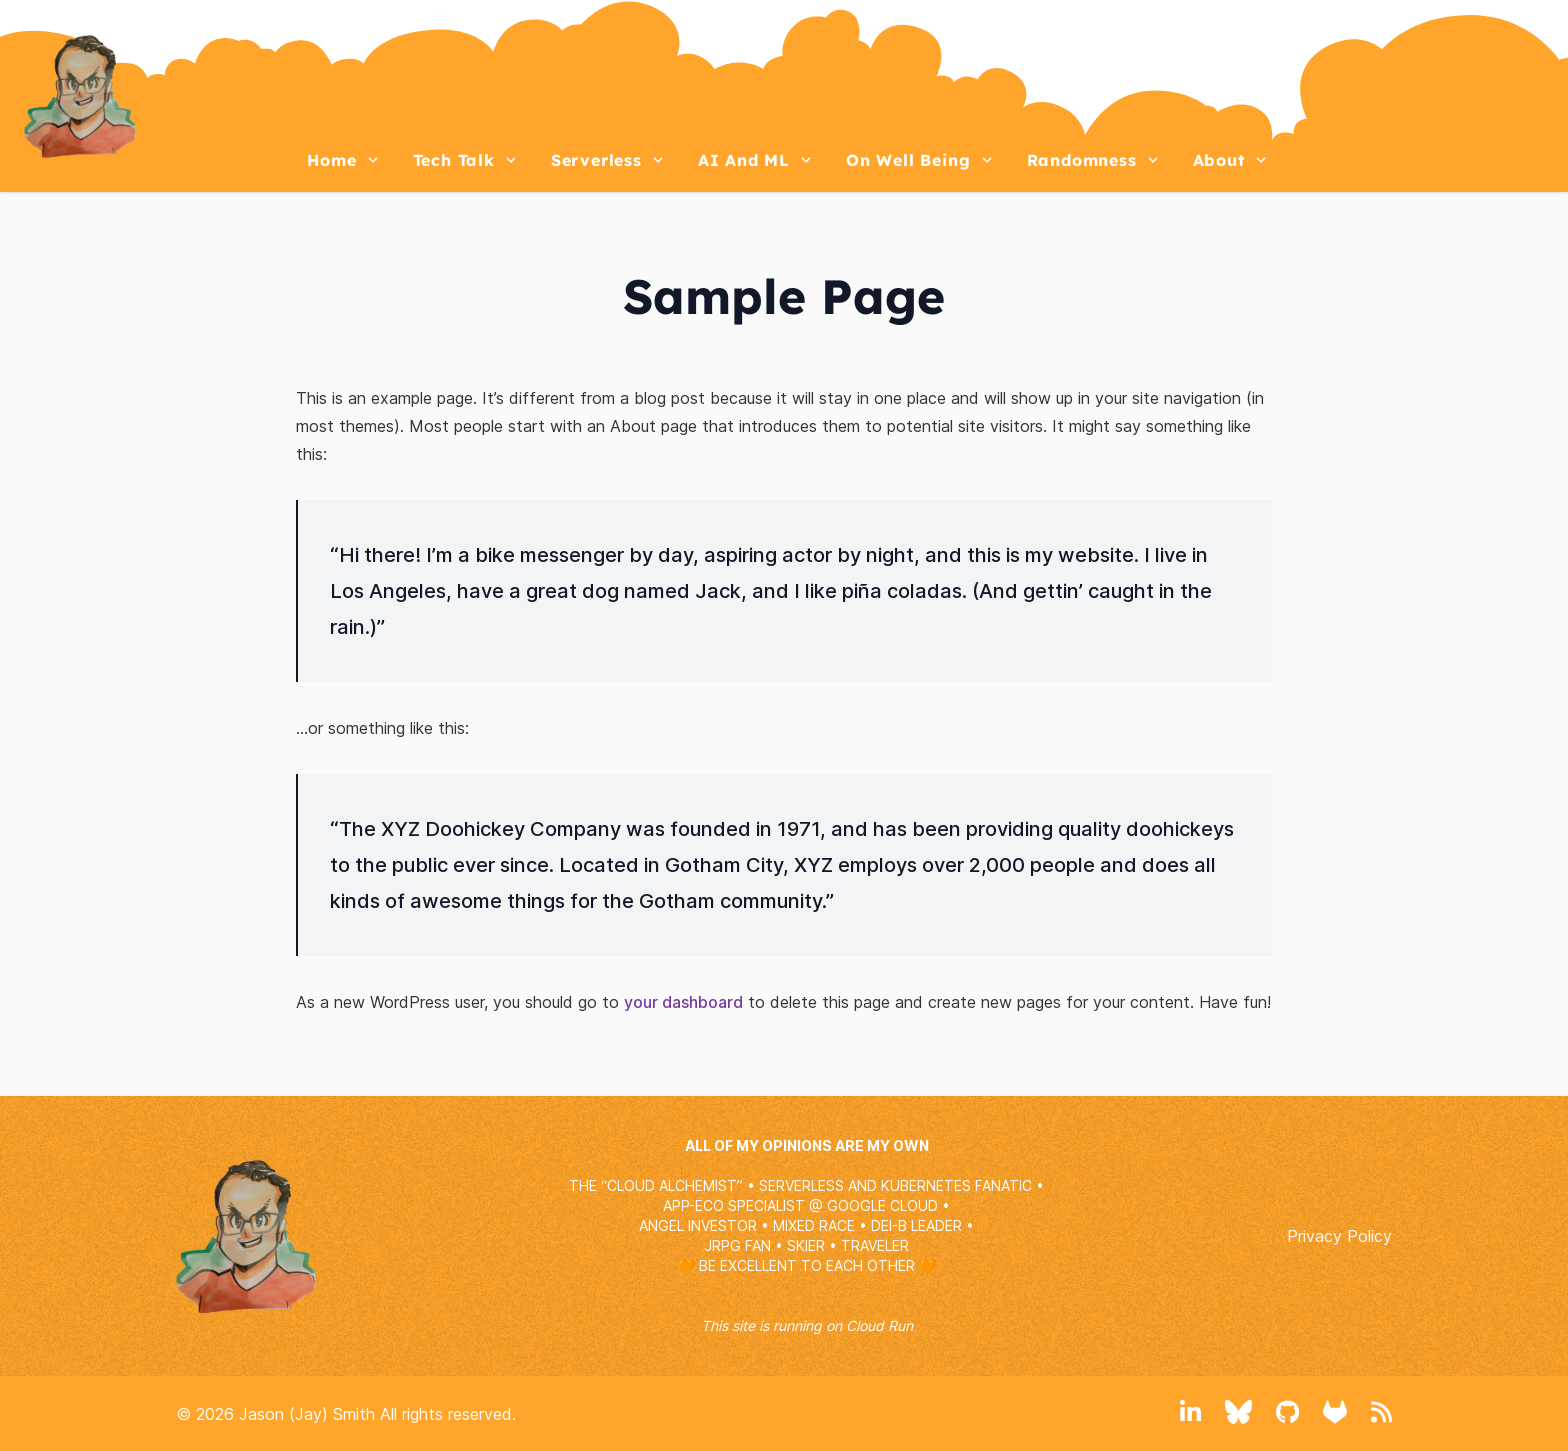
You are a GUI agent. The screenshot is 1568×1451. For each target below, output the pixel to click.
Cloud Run (879, 1325)
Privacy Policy (1339, 1236)
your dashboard (683, 1002)
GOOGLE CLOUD (882, 1205)
